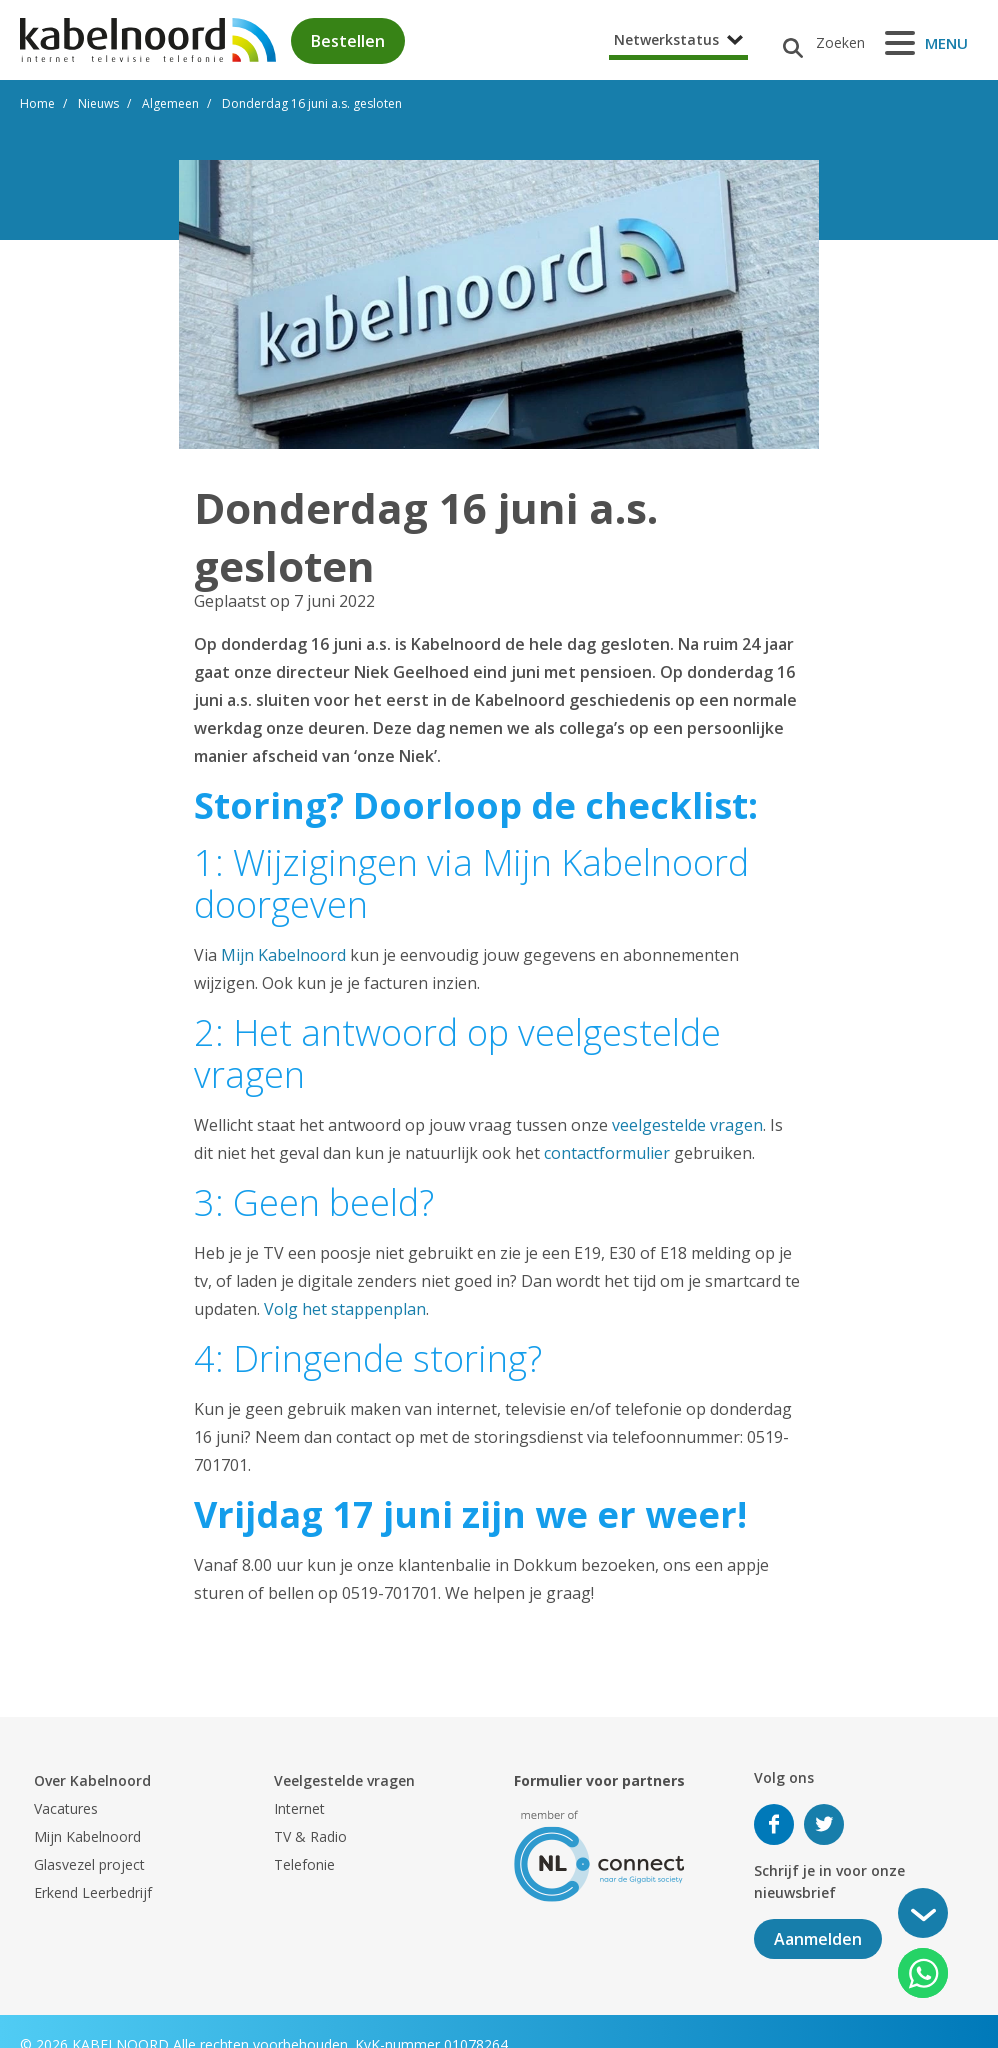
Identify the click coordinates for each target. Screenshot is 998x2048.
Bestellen (348, 41)
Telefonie (304, 1864)
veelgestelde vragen (687, 1125)
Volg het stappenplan (345, 1309)
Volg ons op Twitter (824, 1824)
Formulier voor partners (599, 1780)
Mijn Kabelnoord (283, 955)
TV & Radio (310, 1836)
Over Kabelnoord (92, 1780)
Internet (299, 1808)
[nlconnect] (599, 1854)
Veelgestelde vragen (344, 1780)
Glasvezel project (89, 1864)
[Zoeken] (816, 43)
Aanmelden (818, 1939)
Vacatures (66, 1808)
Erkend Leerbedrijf (93, 1892)
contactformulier (607, 1153)
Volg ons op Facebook (774, 1824)
